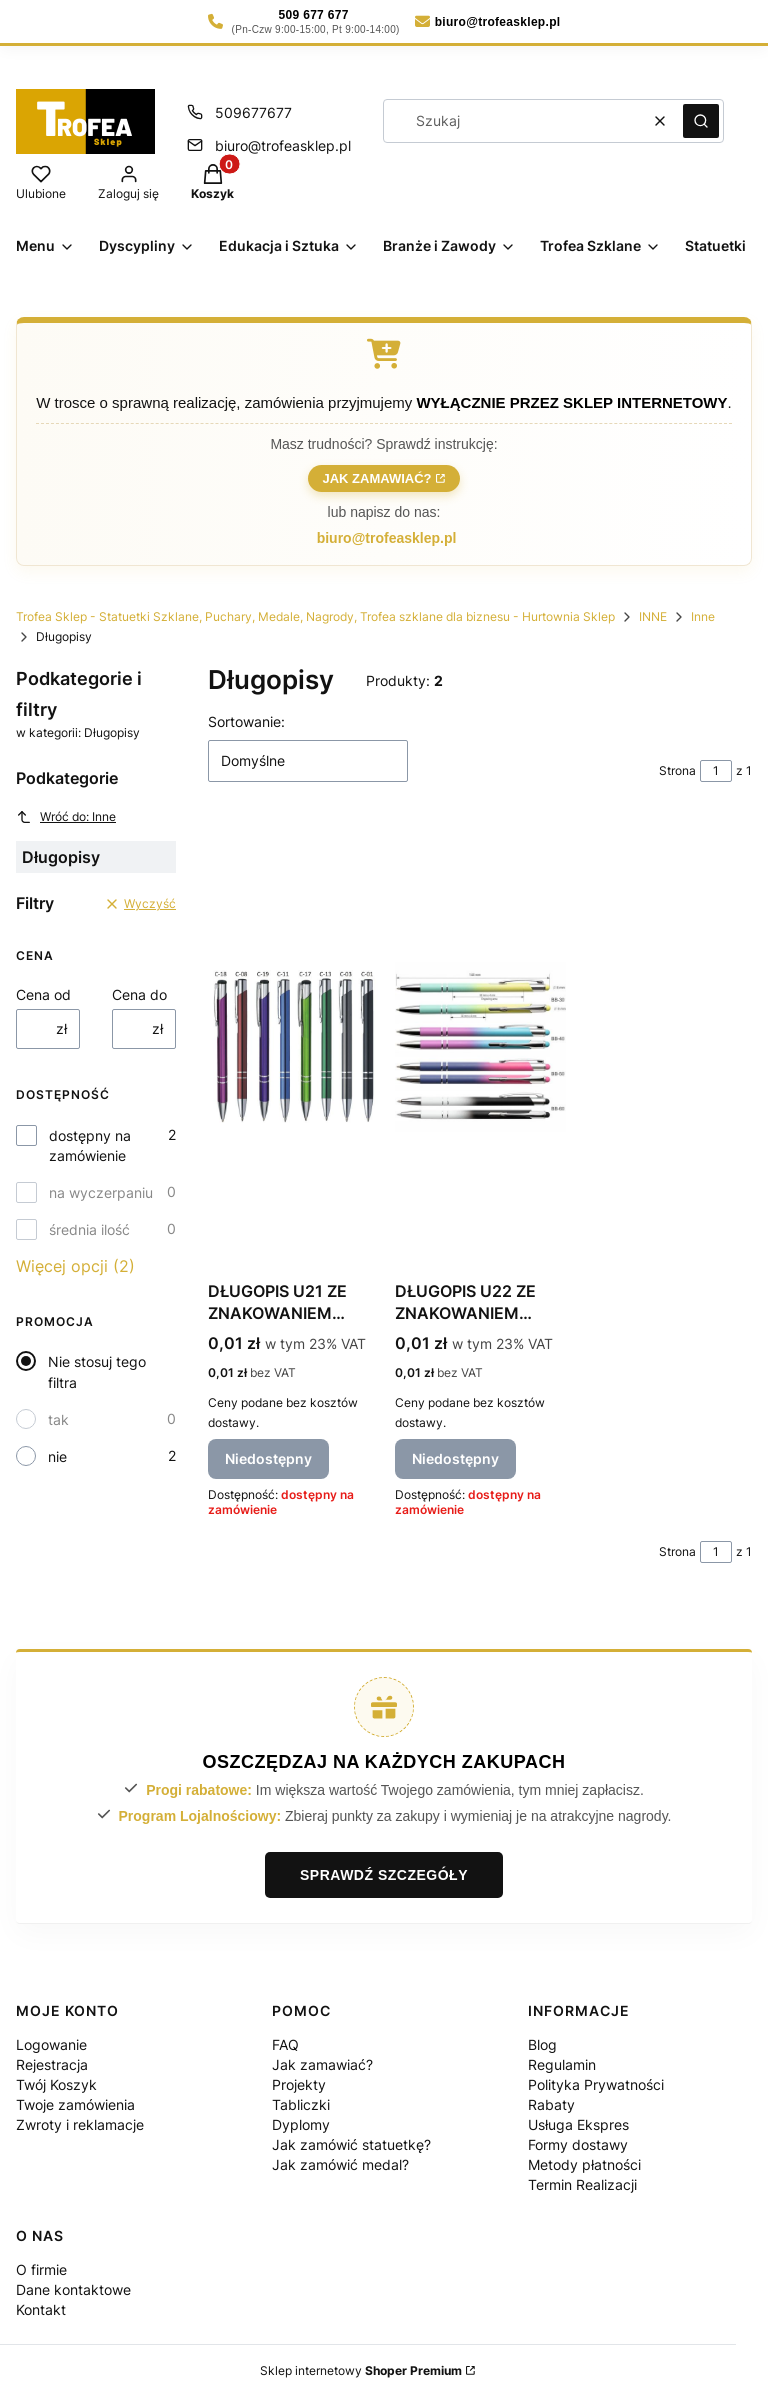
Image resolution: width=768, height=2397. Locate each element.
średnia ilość (89, 1229)
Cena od (43, 994)
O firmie (41, 2269)
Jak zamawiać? (376, 478)
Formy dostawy (578, 2144)
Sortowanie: (246, 721)
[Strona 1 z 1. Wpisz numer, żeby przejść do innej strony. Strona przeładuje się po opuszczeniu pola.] (716, 771)
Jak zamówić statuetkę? (351, 2144)
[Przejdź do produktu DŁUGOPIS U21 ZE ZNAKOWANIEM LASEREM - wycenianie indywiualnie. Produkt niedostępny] (293, 1047)
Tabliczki (301, 2104)
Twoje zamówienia (75, 2104)
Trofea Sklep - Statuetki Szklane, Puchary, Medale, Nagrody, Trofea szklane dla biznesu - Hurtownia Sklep (315, 616)
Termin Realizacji (582, 2184)
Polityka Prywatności (596, 2084)
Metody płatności (584, 2164)
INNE (653, 616)
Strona (677, 770)
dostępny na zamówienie (90, 1145)
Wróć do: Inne (66, 817)
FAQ (285, 2044)
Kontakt (41, 2309)
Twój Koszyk (56, 2084)
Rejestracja (52, 2064)
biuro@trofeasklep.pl (387, 538)
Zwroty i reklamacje (80, 2124)
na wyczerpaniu (101, 1192)
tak (58, 1419)
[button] (701, 121)
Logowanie (51, 2044)
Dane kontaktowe (73, 2289)
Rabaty (551, 2104)
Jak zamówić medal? (340, 2164)
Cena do (139, 994)
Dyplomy (301, 2124)
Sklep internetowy (361, 2370)
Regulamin (562, 2064)
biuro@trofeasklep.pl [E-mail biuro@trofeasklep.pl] (283, 145)
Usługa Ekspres (578, 2124)
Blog (542, 2044)
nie (57, 1456)
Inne (703, 616)
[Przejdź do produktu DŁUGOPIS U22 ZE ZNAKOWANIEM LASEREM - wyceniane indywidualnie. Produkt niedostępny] (480, 1047)
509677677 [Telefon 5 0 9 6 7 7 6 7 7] (253, 112)
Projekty (299, 2084)
